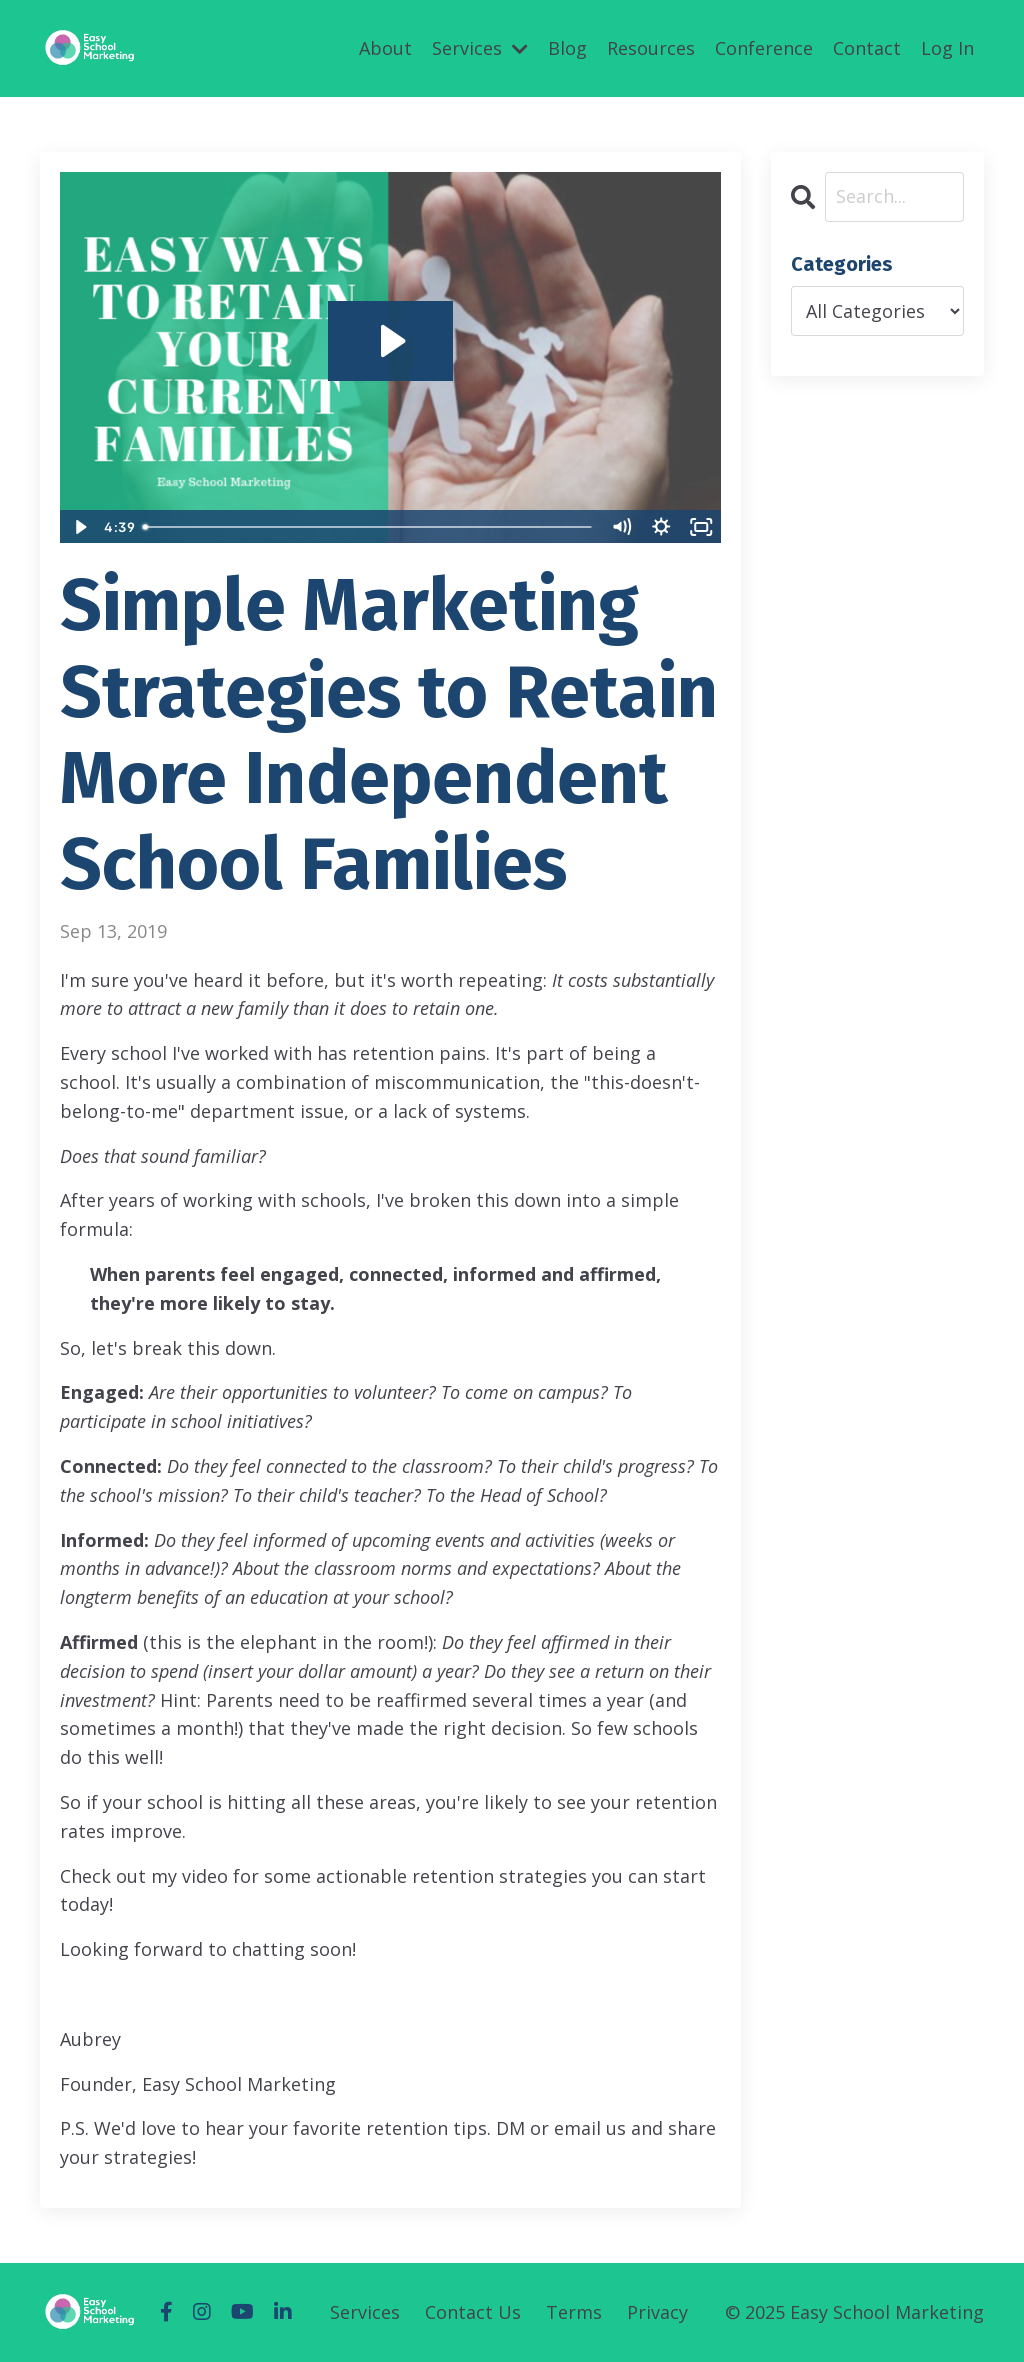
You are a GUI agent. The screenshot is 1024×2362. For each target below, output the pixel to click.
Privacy (657, 2312)
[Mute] (622, 527)
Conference (764, 48)
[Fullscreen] (702, 527)
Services (480, 48)
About (385, 48)
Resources (651, 48)
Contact (867, 48)
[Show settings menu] (662, 527)
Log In (947, 48)
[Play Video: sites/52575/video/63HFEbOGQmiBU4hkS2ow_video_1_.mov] (390, 341)
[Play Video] (79, 527)
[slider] (368, 527)
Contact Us (473, 2312)
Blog (567, 48)
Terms (574, 2312)
